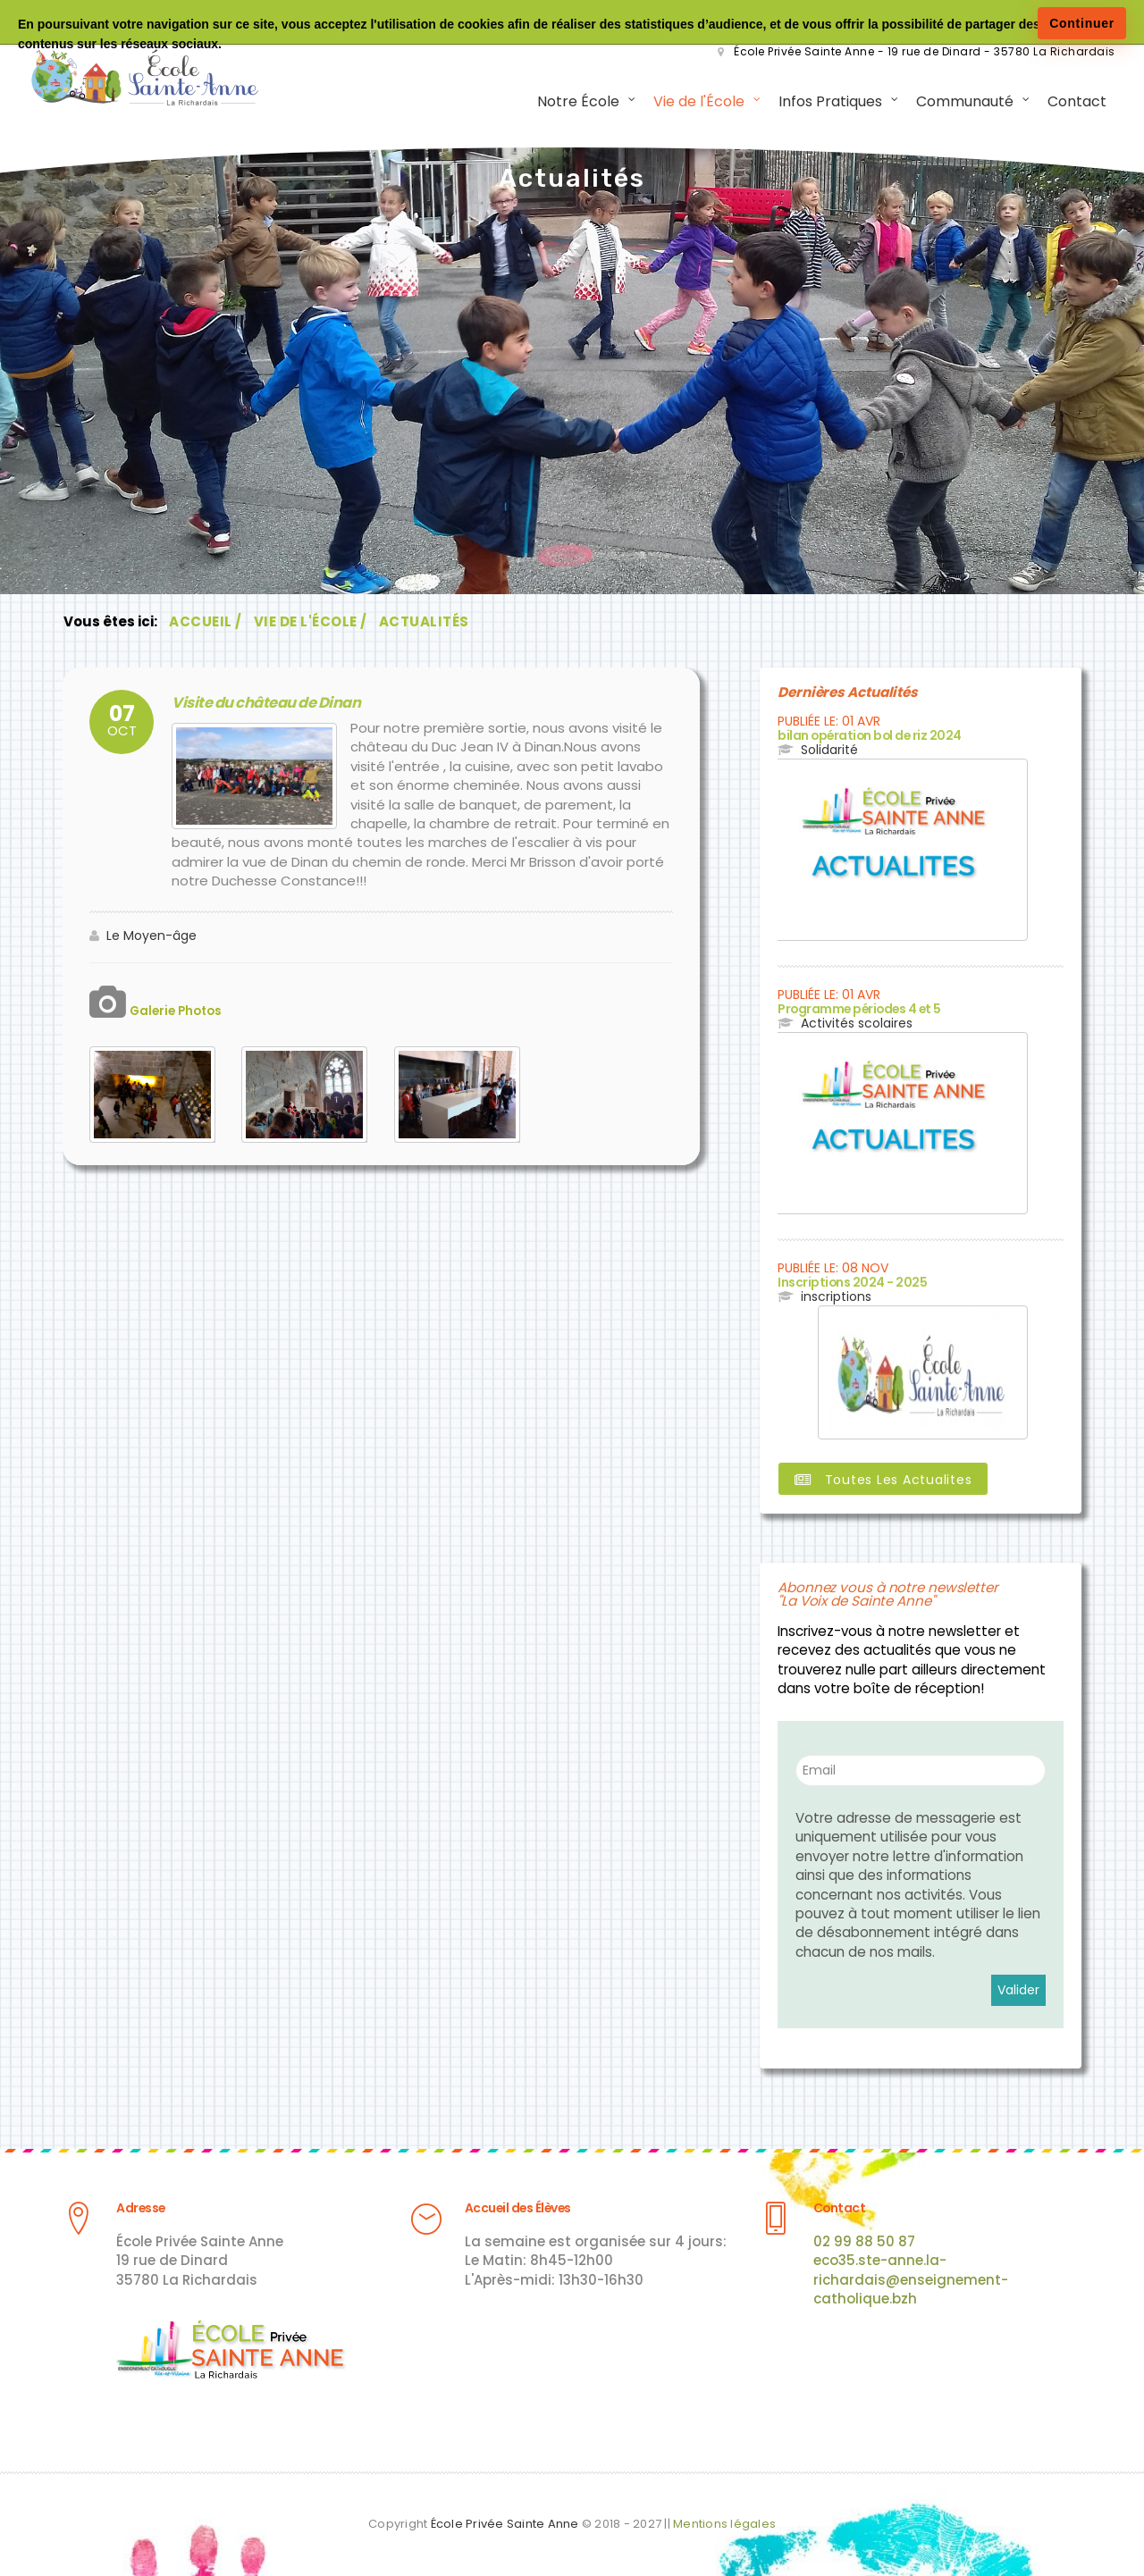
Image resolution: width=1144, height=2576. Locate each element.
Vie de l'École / (310, 623)
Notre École (575, 102)
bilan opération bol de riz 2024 (866, 736)
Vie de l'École (696, 102)
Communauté (962, 102)
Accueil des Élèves (516, 2206)
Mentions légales (724, 2521)
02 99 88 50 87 (864, 2239)
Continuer (1082, 23)
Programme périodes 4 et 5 (858, 1009)
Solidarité (829, 750)
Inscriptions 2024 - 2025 (847, 1281)
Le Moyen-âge (151, 935)
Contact (1074, 102)
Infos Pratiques (827, 102)
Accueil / (205, 623)
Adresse (139, 2206)
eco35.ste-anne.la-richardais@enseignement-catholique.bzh (910, 2278)
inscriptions (836, 1296)
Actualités (424, 623)
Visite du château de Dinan (258, 703)
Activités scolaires (857, 1024)
